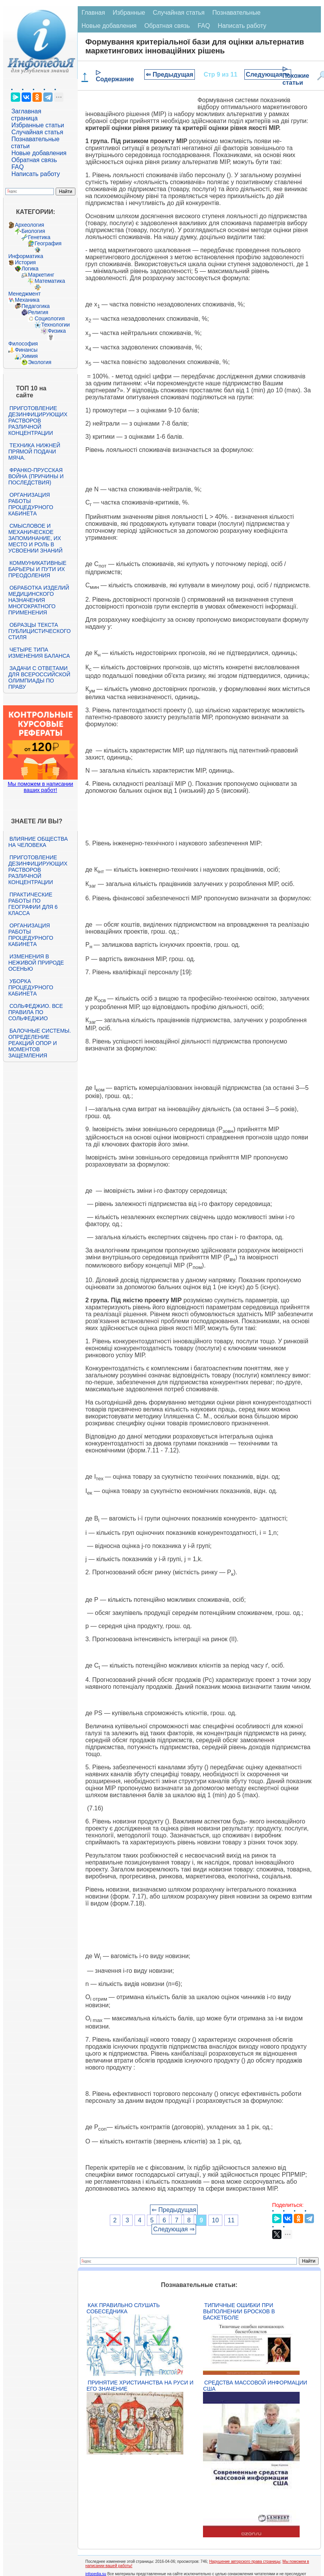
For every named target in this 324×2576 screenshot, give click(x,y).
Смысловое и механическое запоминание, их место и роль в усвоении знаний (35, 538)
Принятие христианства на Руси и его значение (140, 2385)
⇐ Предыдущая (169, 74)
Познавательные (236, 12)
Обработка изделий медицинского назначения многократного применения (38, 600)
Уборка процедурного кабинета (30, 987)
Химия (29, 356)
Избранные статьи (37, 125)
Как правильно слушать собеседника (123, 2308)
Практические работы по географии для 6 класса (33, 903)
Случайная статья (37, 132)
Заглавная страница (26, 114)
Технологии (55, 325)
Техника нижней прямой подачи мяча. (34, 451)
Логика (29, 268)
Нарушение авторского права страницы (244, 2561)
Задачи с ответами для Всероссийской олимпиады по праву (39, 677)
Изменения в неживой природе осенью (36, 962)
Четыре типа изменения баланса (39, 653)
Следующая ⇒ (268, 74)
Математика (49, 281)
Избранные (129, 12)
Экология (39, 362)
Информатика (25, 256)
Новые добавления (39, 153)
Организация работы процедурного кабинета (30, 504)
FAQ (17, 167)
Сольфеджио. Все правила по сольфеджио (35, 1012)
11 (231, 2220)
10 (215, 2220)
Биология (33, 231)
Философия (23, 343)
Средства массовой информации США (255, 2385)
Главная (93, 12)
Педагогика (35, 306)
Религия (38, 312)
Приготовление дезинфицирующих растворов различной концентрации (37, 420)
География (47, 243)
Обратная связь (34, 160)
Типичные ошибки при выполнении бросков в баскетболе (239, 2311)
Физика (57, 331)
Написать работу (35, 174)
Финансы (26, 350)
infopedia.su (95, 2574)
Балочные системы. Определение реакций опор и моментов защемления (39, 1043)
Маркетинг (41, 275)
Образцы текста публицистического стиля (39, 631)
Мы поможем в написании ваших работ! (40, 787)
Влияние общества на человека (38, 842)
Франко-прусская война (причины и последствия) (35, 476)
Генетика (39, 237)
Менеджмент (24, 294)
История (25, 262)
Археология (29, 225)
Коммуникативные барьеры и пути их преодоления (37, 569)
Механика (27, 300)
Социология (49, 318)
